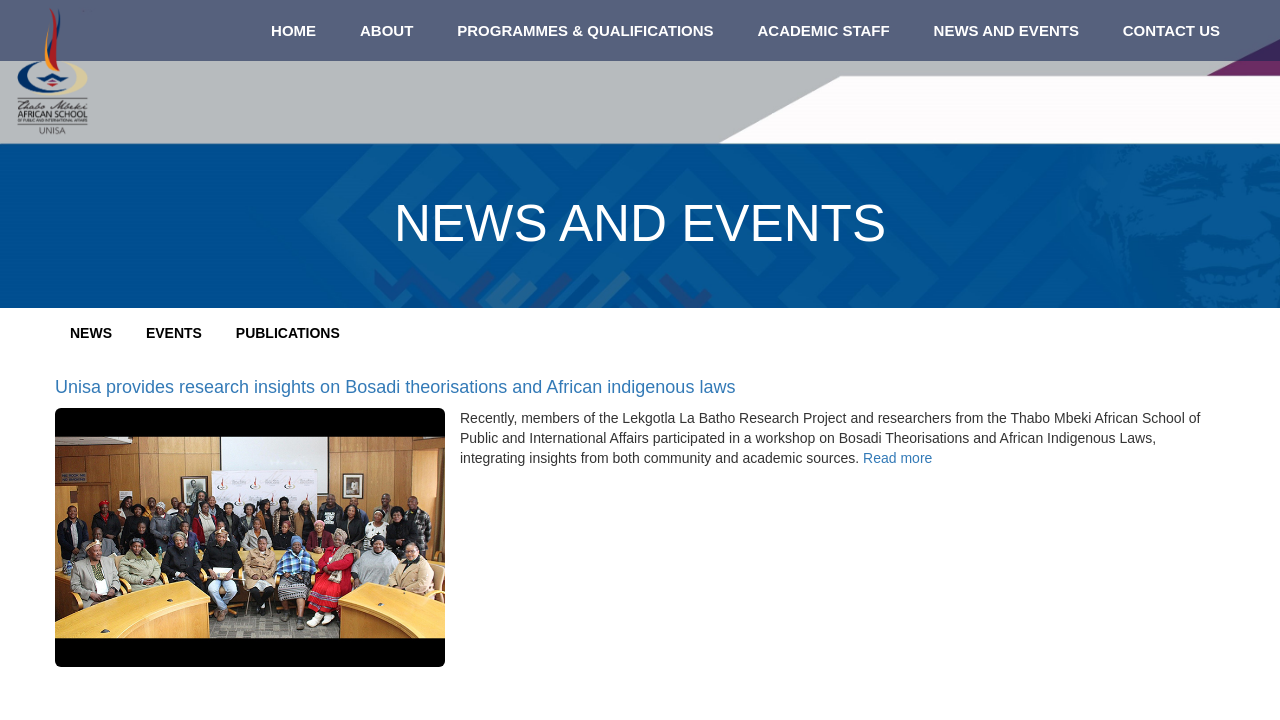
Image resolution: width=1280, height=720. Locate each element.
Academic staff (823, 30)
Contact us (1171, 30)
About (386, 30)
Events (174, 333)
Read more (897, 458)
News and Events (1006, 30)
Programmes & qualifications (585, 30)
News (91, 333)
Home (293, 30)
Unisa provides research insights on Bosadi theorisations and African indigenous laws (395, 387)
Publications (288, 333)
